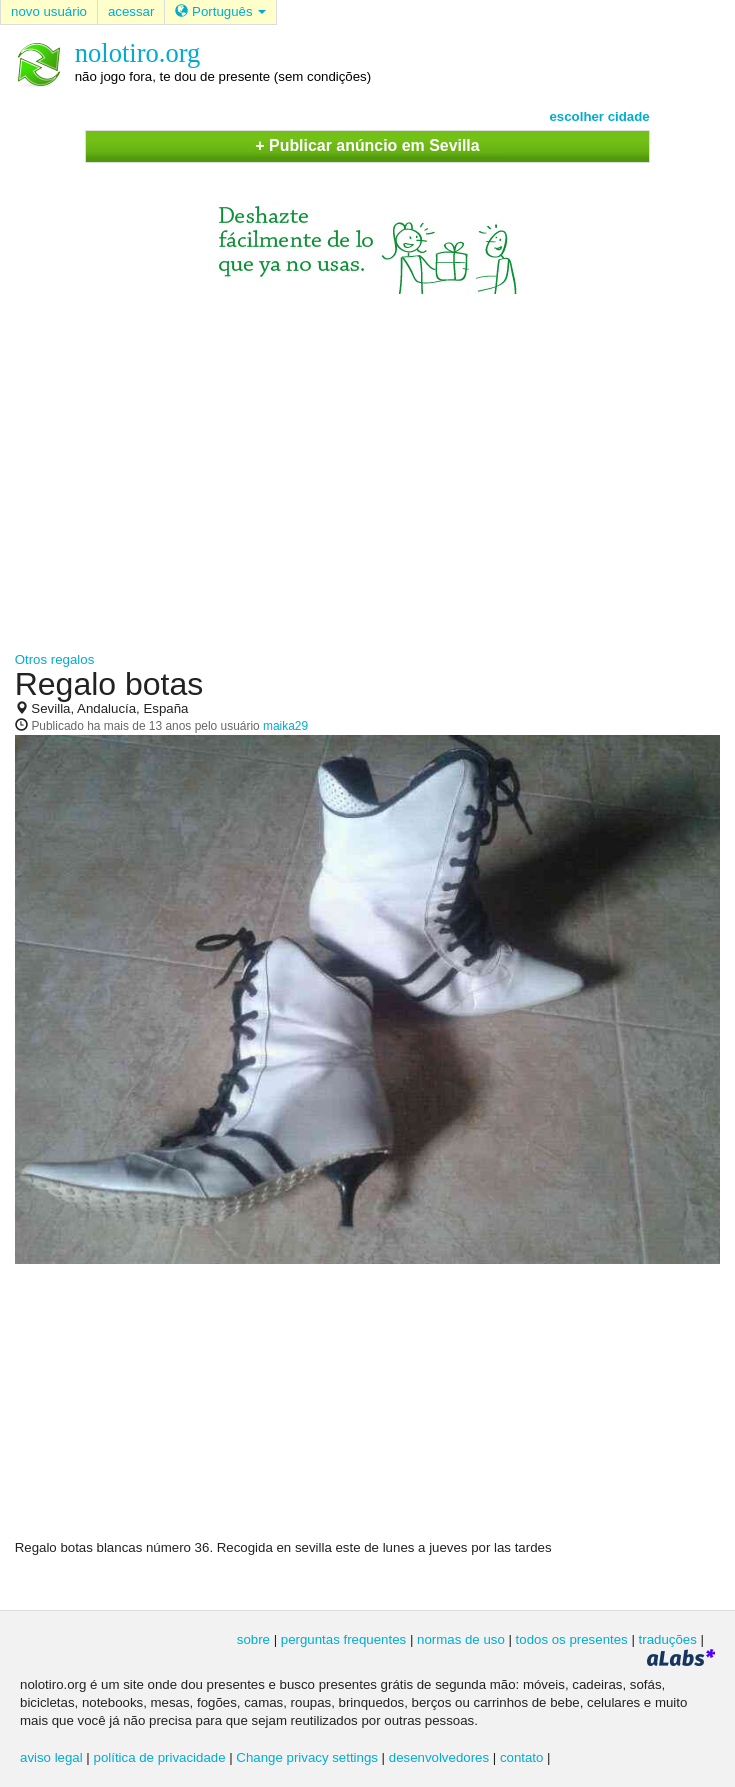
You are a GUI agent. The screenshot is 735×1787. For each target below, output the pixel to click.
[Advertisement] (367, 464)
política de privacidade (160, 1757)
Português (220, 11)
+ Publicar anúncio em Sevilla (367, 145)
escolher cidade (599, 116)
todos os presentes (572, 1639)
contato (522, 1757)
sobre (253, 1639)
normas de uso (461, 1639)
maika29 (285, 726)
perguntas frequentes (343, 1639)
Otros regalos (55, 659)
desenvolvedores (439, 1757)
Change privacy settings (307, 1757)
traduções (668, 1639)
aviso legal (51, 1757)
